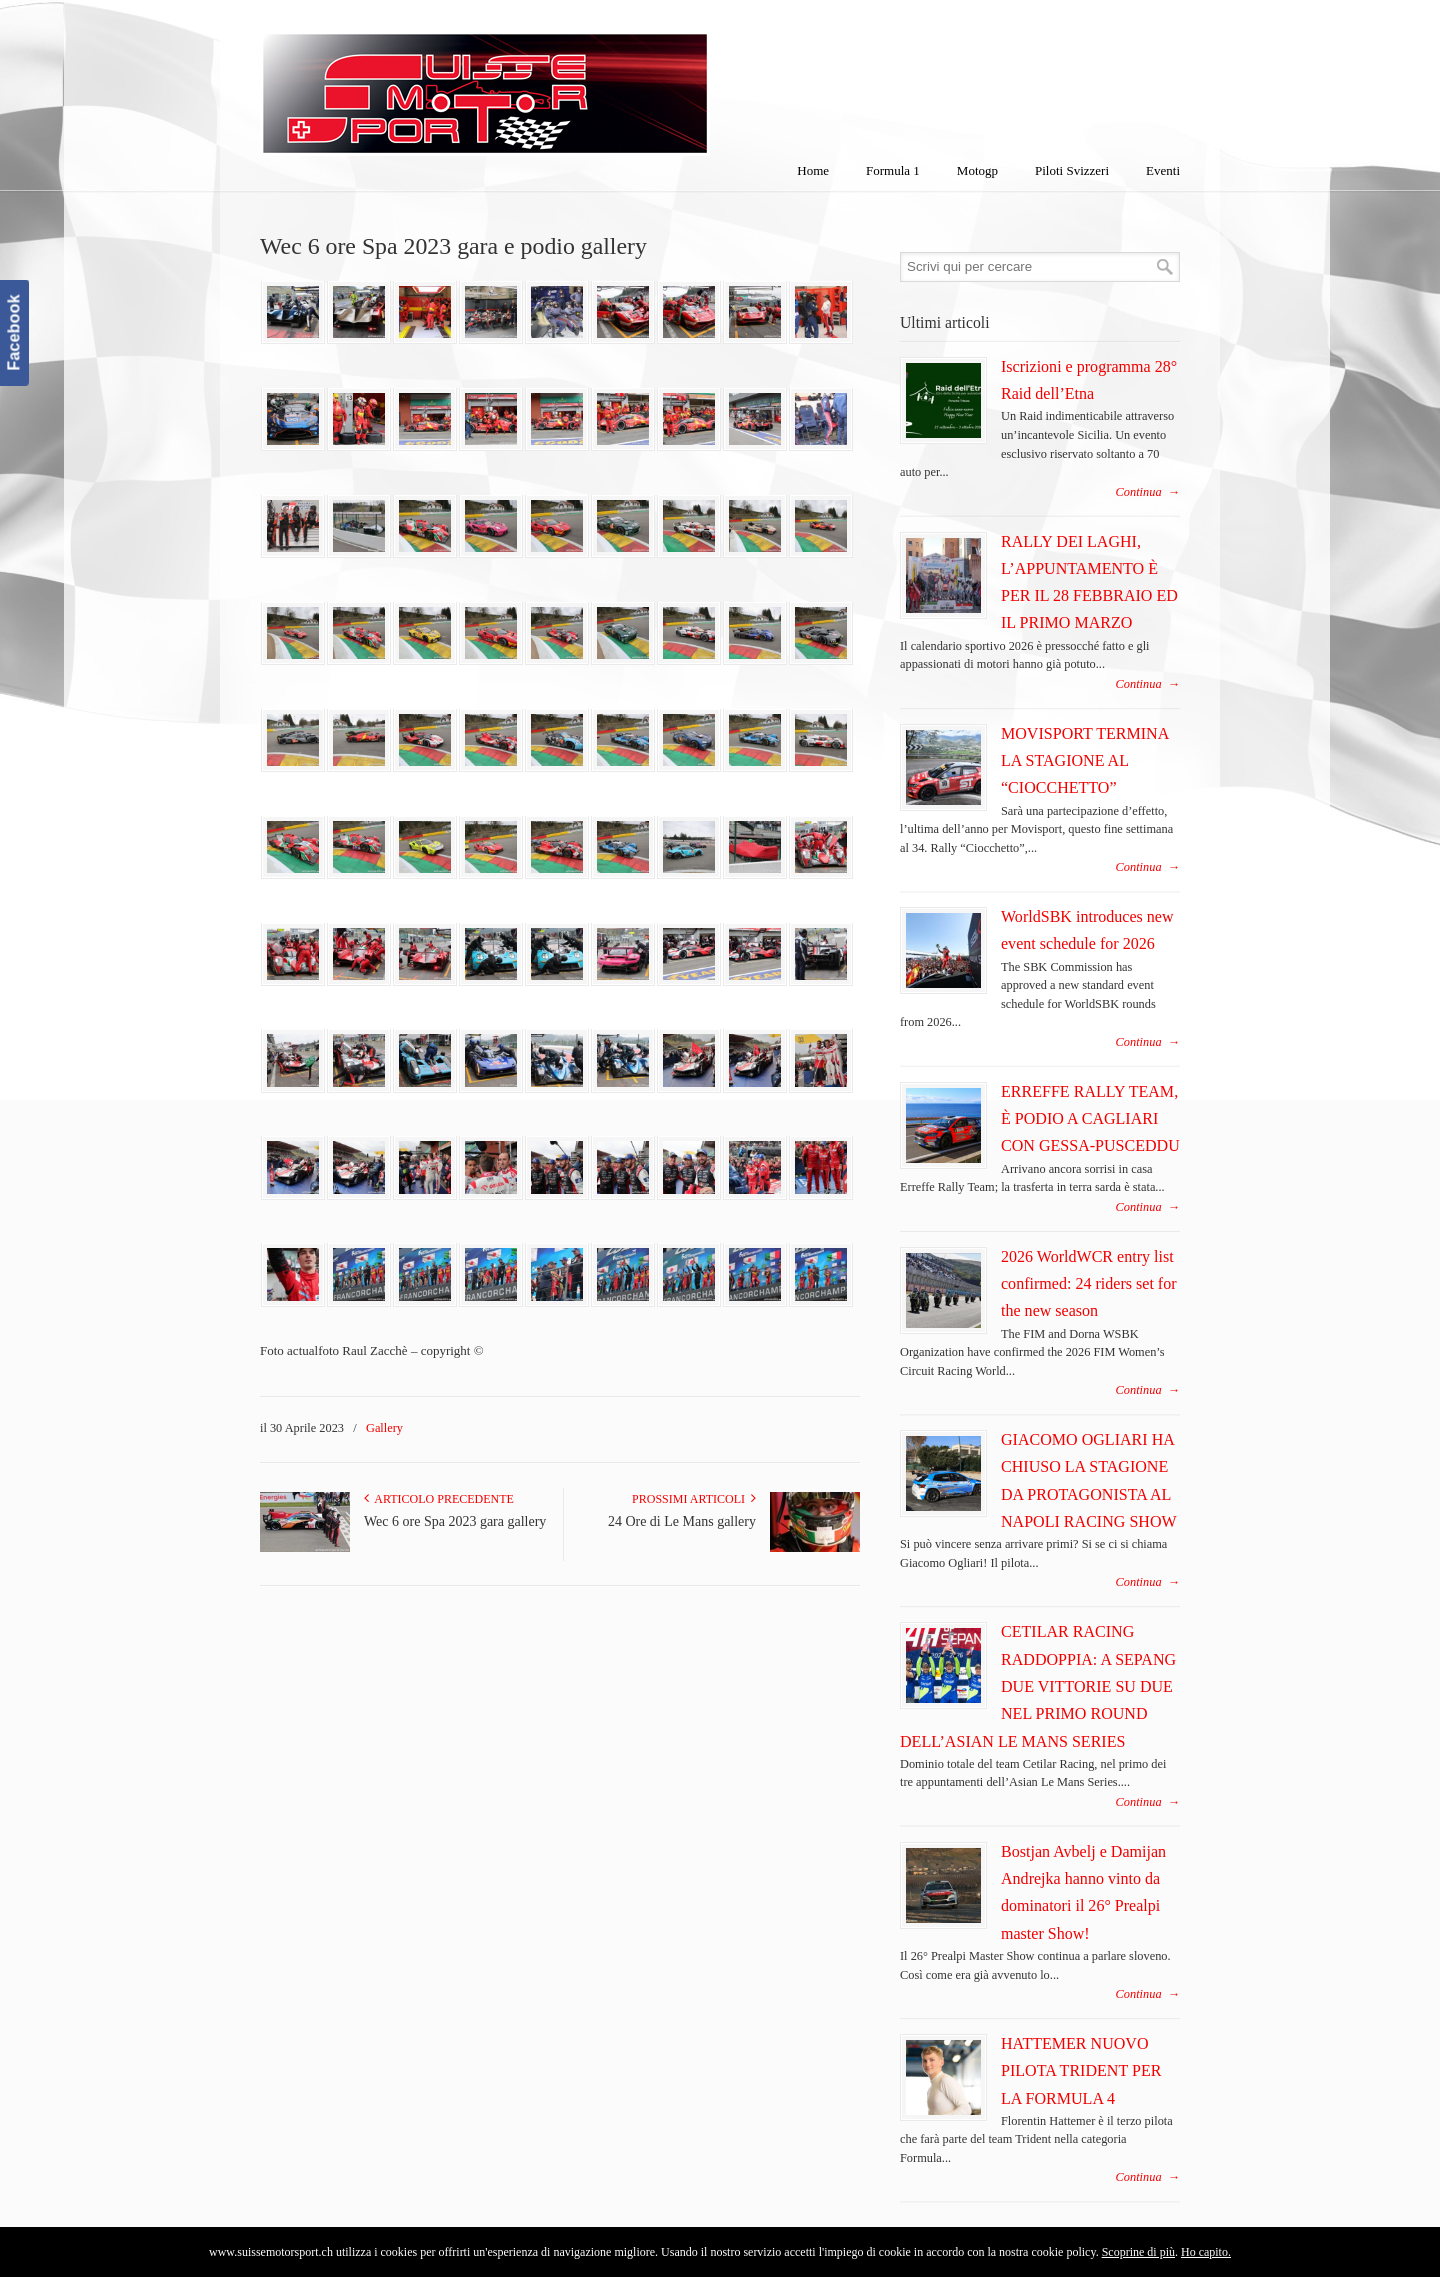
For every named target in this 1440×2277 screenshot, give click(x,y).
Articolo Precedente (439, 1499)
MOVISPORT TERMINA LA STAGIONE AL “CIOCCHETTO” (1084, 761)
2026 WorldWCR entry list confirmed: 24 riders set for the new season (1089, 1284)
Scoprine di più (1138, 2252)
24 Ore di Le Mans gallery (682, 1521)
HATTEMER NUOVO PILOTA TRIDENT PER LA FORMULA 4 (1081, 2071)
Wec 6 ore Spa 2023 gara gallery (455, 1521)
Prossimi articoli (694, 1499)
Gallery (384, 1428)
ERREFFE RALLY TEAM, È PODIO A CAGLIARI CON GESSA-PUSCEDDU (1090, 1119)
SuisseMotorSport (569, 81)
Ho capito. (1206, 2252)
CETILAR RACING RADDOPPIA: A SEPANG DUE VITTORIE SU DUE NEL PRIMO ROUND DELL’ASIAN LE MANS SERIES (1038, 1686)
